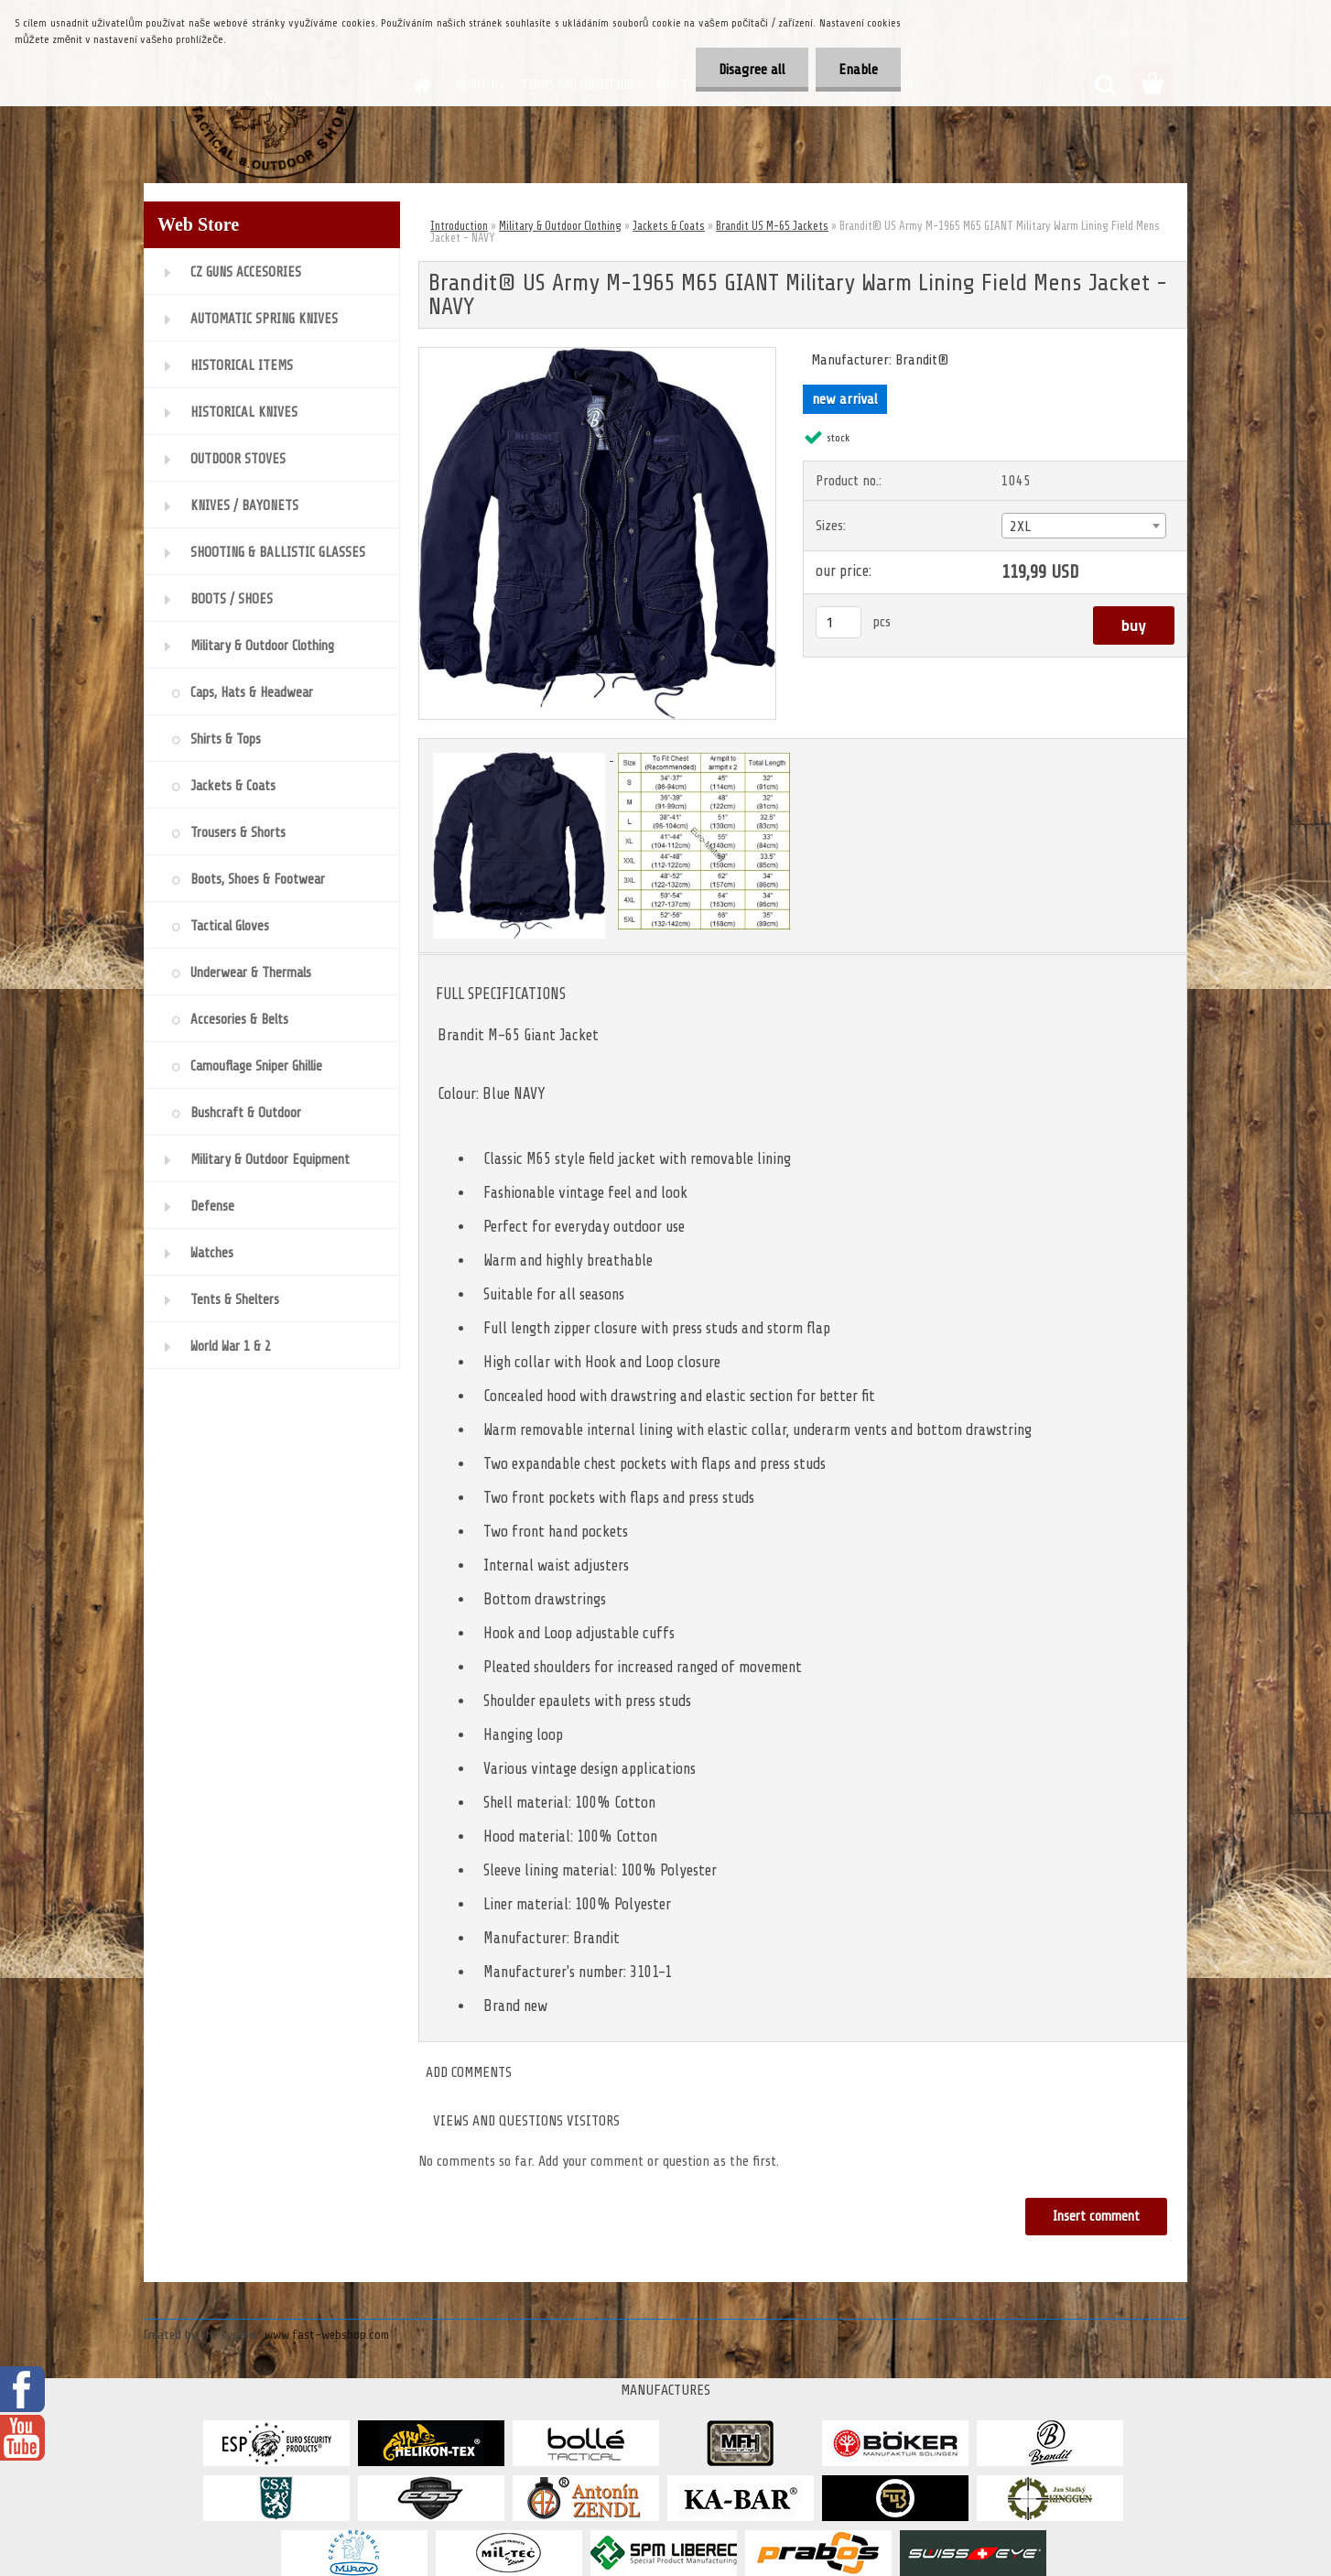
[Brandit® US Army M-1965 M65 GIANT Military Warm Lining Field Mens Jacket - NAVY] (597, 355)
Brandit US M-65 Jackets (772, 226)
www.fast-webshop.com (327, 2335)
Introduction (459, 226)
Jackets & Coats (669, 226)
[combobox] (1083, 525)
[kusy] (838, 622)
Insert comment (1096, 2216)
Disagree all (752, 69)
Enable (858, 69)
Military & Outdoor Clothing (560, 226)
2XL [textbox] (1020, 526)
